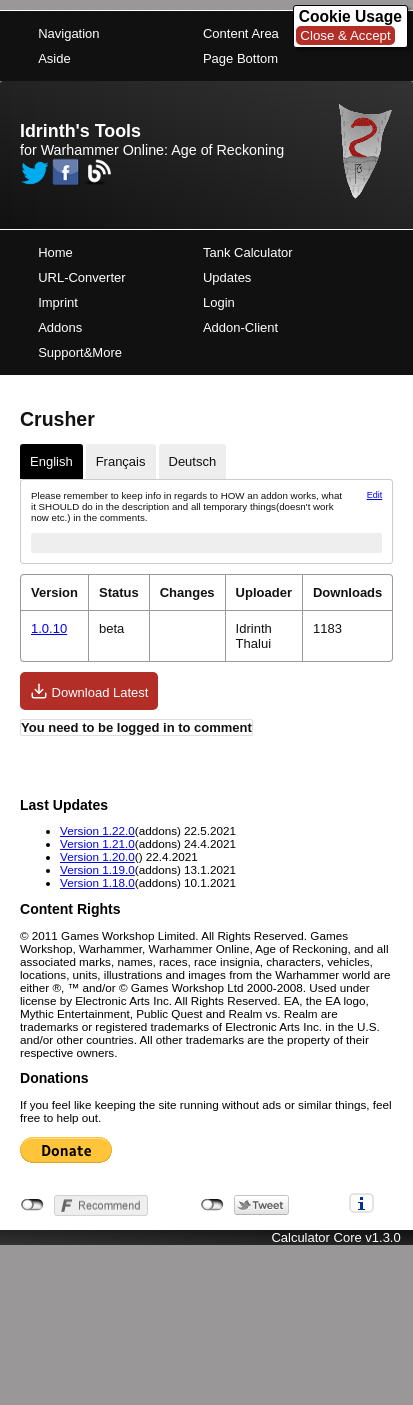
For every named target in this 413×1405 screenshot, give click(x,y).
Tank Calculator (248, 252)
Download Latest (89, 691)
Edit (375, 495)
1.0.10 (49, 628)
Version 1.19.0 (97, 869)
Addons (60, 327)
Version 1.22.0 (97, 830)
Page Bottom (240, 58)
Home (55, 252)
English (51, 461)
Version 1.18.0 (97, 882)
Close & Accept (345, 35)
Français (121, 461)
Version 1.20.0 (97, 856)
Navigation (68, 33)
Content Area (241, 33)
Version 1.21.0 (97, 843)
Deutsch (193, 461)
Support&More (80, 352)
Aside (54, 58)
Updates (227, 277)
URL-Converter (81, 277)
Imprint (58, 302)
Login (219, 302)
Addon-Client (240, 327)
